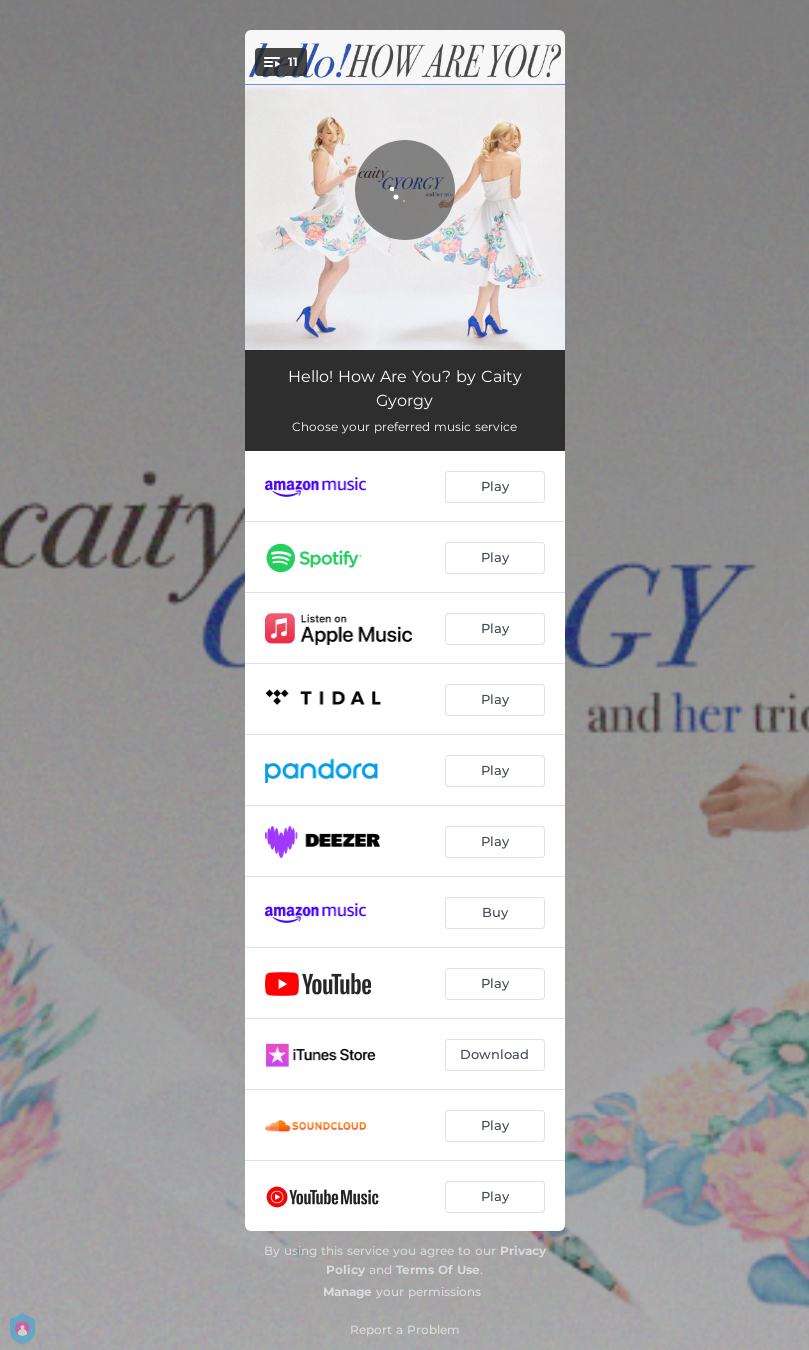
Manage (347, 1291)
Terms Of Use (438, 1269)
